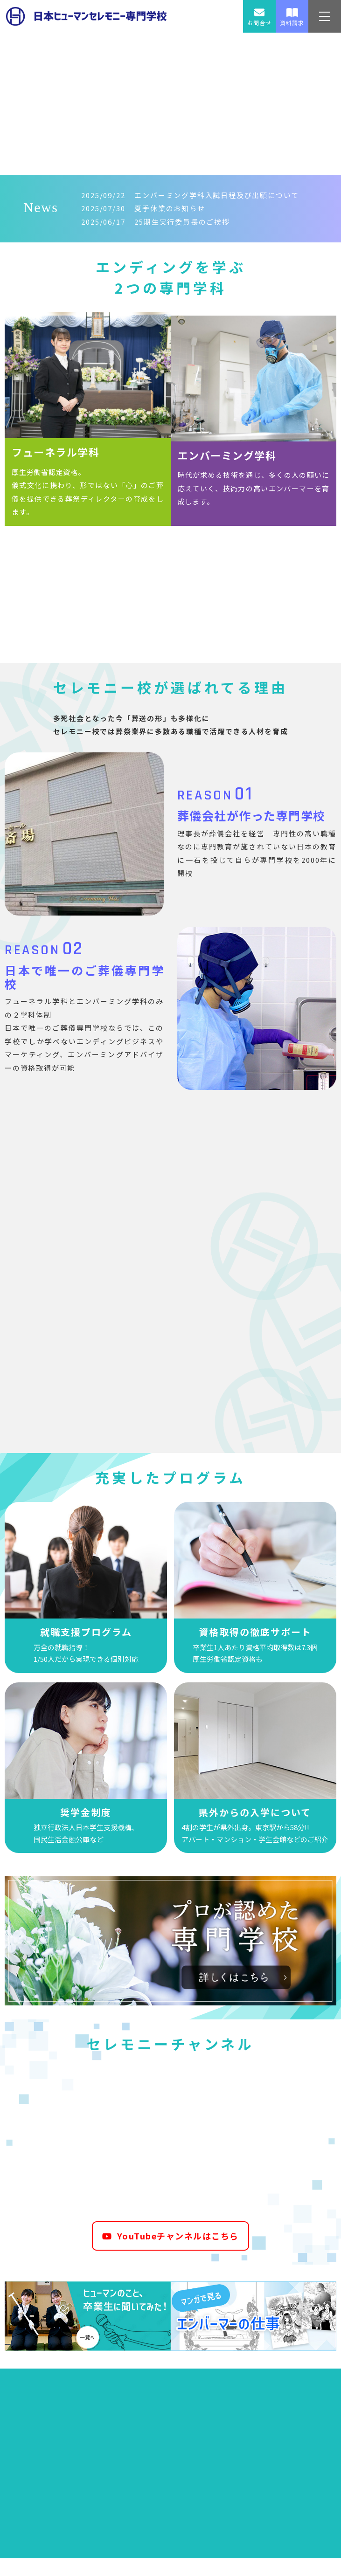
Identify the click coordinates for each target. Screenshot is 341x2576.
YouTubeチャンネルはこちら (170, 2240)
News (40, 207)
